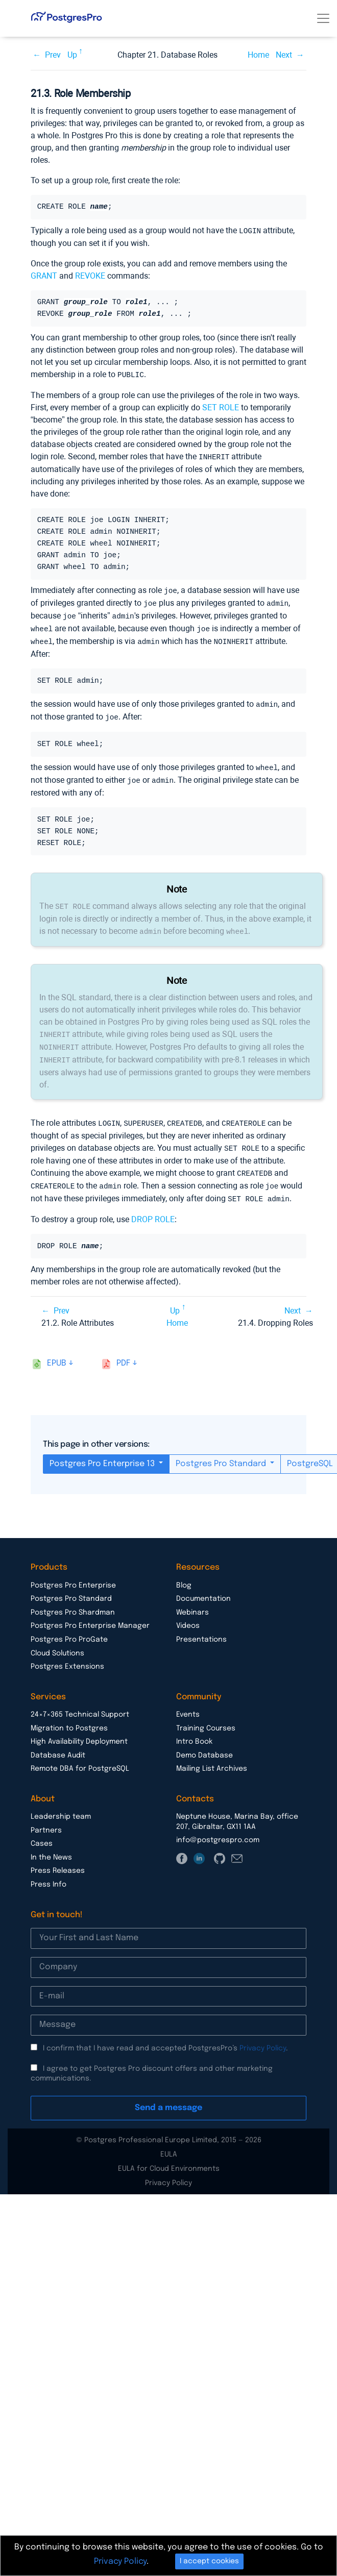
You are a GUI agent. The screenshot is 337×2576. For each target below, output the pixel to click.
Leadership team (61, 1805)
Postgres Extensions (67, 1655)
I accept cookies (209, 2561)
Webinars (192, 1601)
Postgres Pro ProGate (69, 1628)
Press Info (48, 1873)
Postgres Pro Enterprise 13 (103, 1452)
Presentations (201, 1628)
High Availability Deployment (79, 1730)
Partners (46, 1819)
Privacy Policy (262, 2037)
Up (72, 55)
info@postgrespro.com (217, 1828)
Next (284, 55)
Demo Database (204, 1744)
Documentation (203, 1587)
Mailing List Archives (211, 1757)
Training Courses (205, 1717)
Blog (183, 1574)
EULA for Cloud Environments (169, 2157)
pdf (123, 1352)
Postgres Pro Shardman (73, 1601)
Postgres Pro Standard (222, 1452)
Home (258, 55)
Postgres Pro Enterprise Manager (90, 1614)
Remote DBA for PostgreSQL (80, 1757)
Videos (188, 1614)
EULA (168, 2143)
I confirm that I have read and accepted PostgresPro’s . (165, 2037)
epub (56, 1352)
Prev (53, 55)
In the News (51, 1846)
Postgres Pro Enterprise (73, 1574)
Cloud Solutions (57, 1642)
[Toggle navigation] (323, 18)
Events (188, 1703)
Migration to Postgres (69, 1717)
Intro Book (194, 1730)
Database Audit (58, 1744)
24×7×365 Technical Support (80, 1703)
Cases (42, 1832)
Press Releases (58, 1859)
